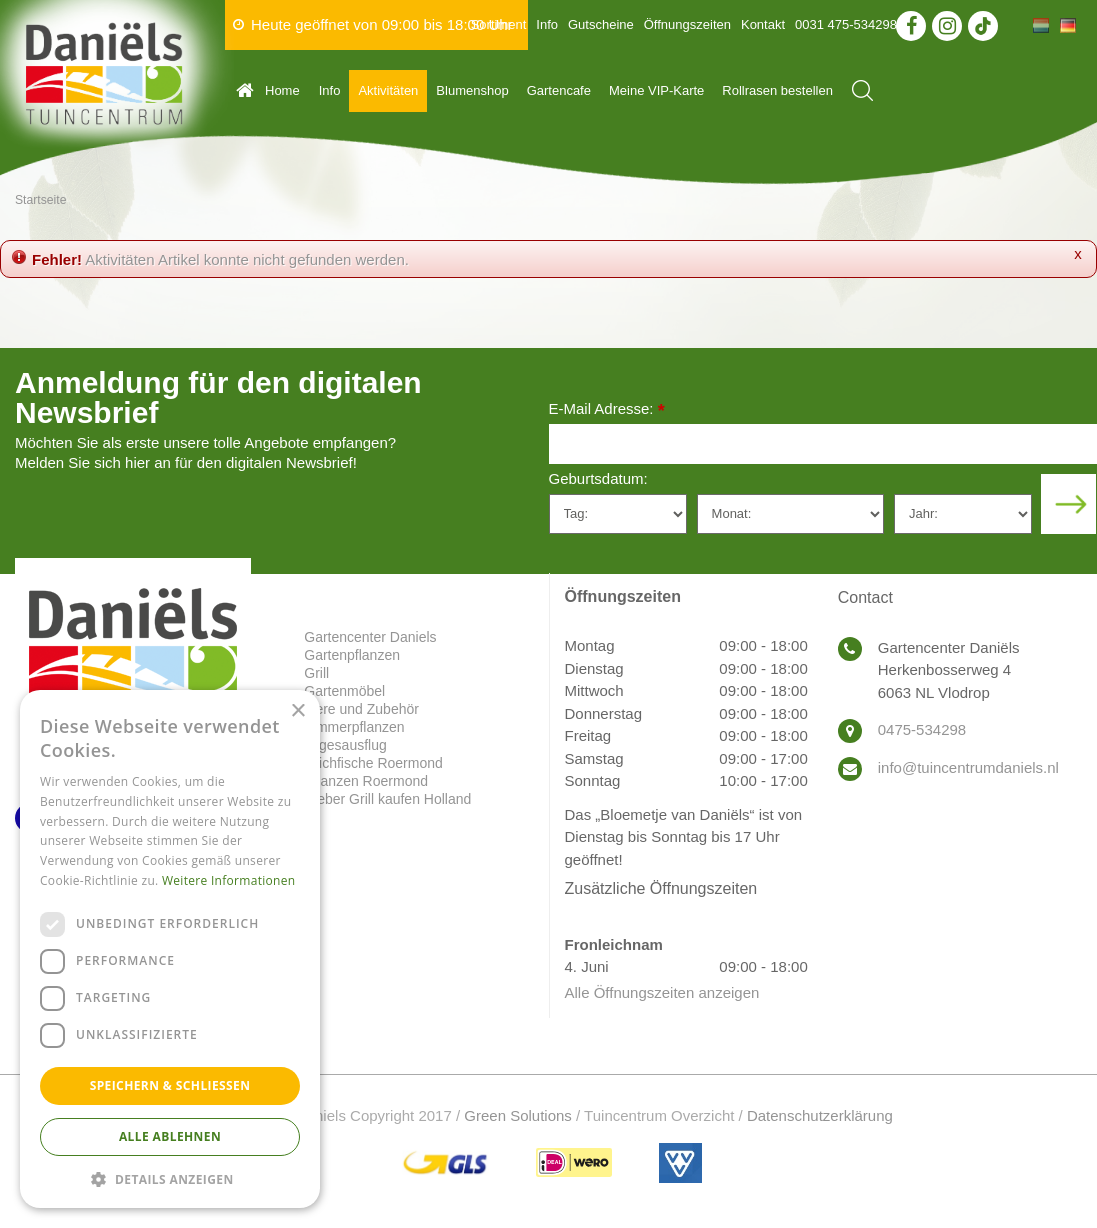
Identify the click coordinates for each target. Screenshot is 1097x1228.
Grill (316, 673)
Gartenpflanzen (352, 655)
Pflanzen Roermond (366, 781)
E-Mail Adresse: (607, 410)
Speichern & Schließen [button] (170, 1085)
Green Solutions (518, 1115)
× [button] (297, 711)
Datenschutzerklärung (820, 1115)
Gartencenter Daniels (370, 637)
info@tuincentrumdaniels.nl (968, 767)
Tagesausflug (345, 745)
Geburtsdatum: (598, 478)
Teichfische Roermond (373, 763)
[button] (170, 1178)
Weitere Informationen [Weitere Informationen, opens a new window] (229, 880)
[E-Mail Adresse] (823, 444)
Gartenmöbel (344, 691)
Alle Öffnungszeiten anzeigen (662, 992)
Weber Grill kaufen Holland (387, 799)
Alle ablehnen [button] (170, 1136)
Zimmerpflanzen (354, 727)
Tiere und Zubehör (361, 709)
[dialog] (170, 949)
